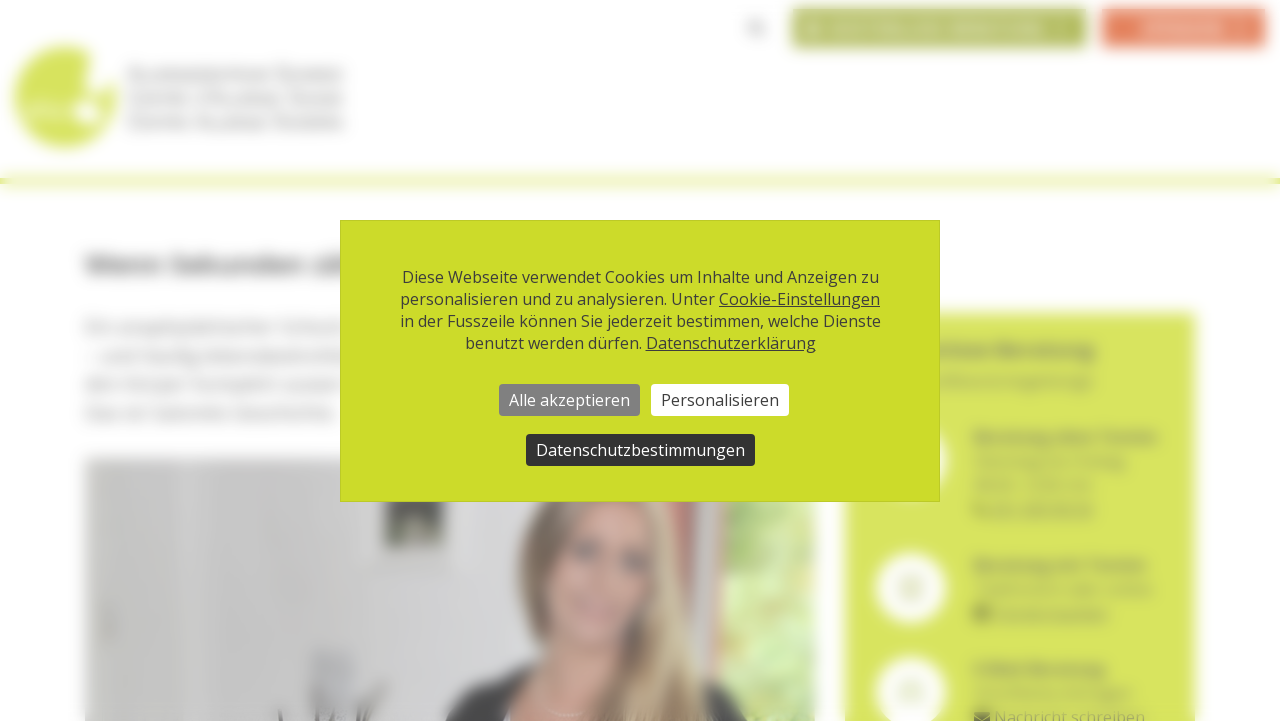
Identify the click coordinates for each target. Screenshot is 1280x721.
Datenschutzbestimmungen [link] (640, 450)
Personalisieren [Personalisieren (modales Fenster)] (720, 400)
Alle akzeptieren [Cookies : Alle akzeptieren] (569, 400)
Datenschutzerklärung (731, 343)
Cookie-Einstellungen (799, 299)
